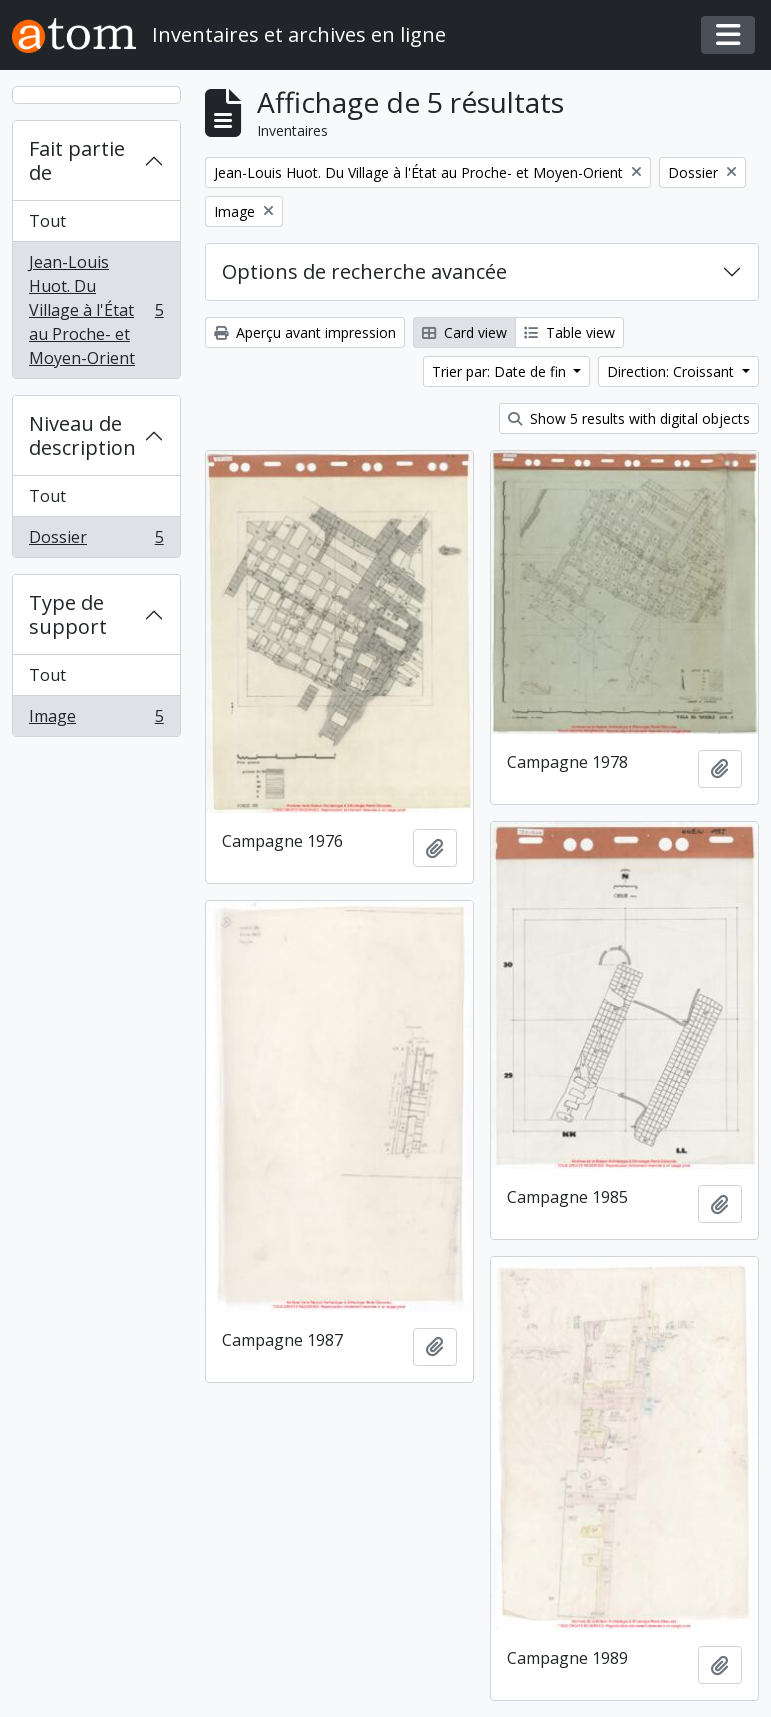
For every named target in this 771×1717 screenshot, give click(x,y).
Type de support (68, 614)
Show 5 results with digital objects (629, 418)
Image (96, 720)
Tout (47, 221)
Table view (569, 332)
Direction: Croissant (672, 371)
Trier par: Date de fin (501, 371)
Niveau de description (82, 435)
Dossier (96, 541)
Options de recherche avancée (364, 271)
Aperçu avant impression (305, 332)
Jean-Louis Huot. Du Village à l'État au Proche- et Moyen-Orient (96, 310)
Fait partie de (77, 160)
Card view (464, 332)
